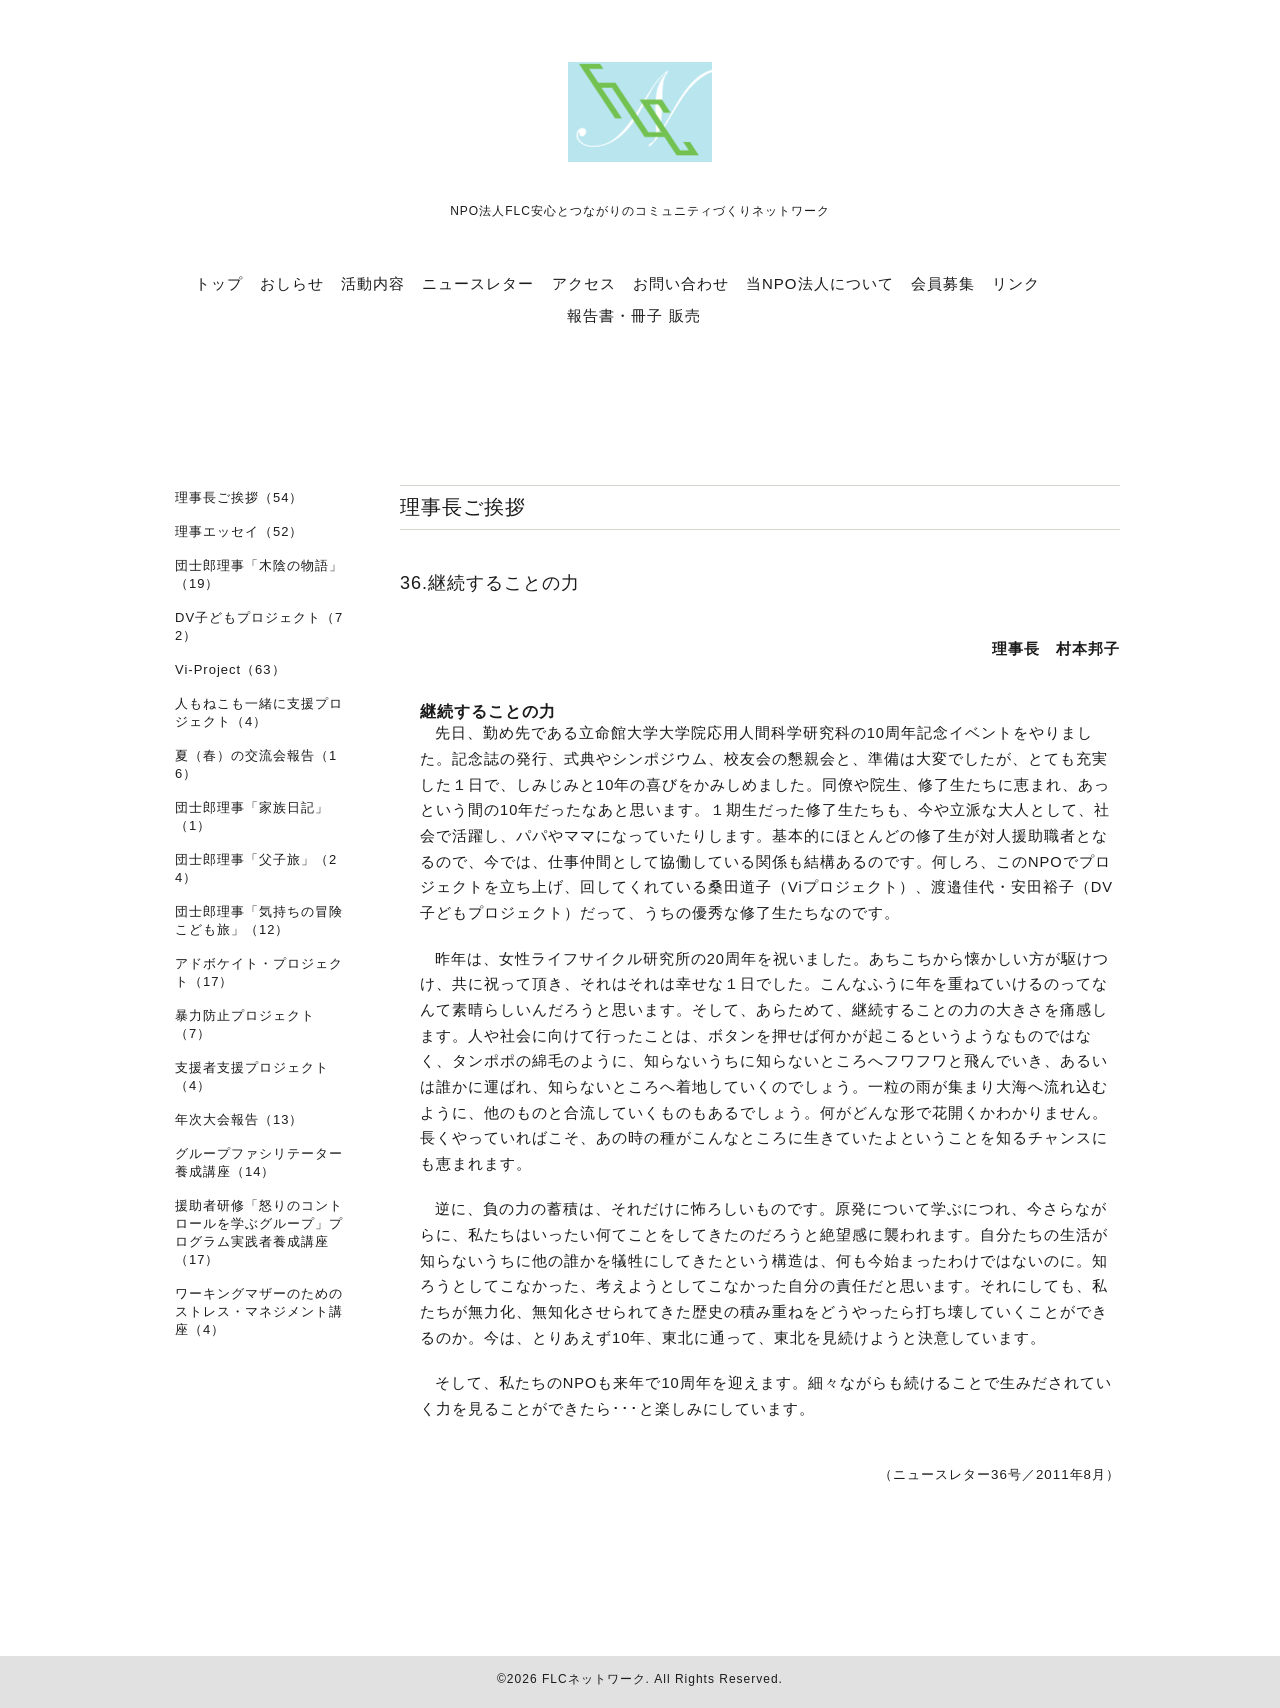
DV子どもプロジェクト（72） (259, 626)
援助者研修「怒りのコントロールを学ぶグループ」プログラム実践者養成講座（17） (259, 1232)
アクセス (584, 283)
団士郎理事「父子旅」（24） (256, 868)
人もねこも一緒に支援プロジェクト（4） (259, 712)
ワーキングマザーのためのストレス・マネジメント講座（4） (259, 1311)
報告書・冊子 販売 (633, 315)
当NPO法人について (820, 283)
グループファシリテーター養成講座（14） (259, 1162)
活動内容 (373, 283)
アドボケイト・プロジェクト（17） (259, 972)
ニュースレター (478, 283)
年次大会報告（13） (239, 1119)
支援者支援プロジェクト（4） (252, 1076)
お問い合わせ (681, 283)
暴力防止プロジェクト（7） (245, 1024)
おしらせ (292, 283)
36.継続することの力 (490, 583)
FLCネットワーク (594, 1679)
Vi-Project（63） (230, 669)
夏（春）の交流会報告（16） (256, 764)
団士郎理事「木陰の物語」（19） (259, 574)
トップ (219, 283)
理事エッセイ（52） (239, 531)
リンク (1016, 283)
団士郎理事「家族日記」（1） (252, 816)
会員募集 (943, 283)
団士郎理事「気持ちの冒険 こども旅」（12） (259, 920)
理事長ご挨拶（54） (239, 497)
